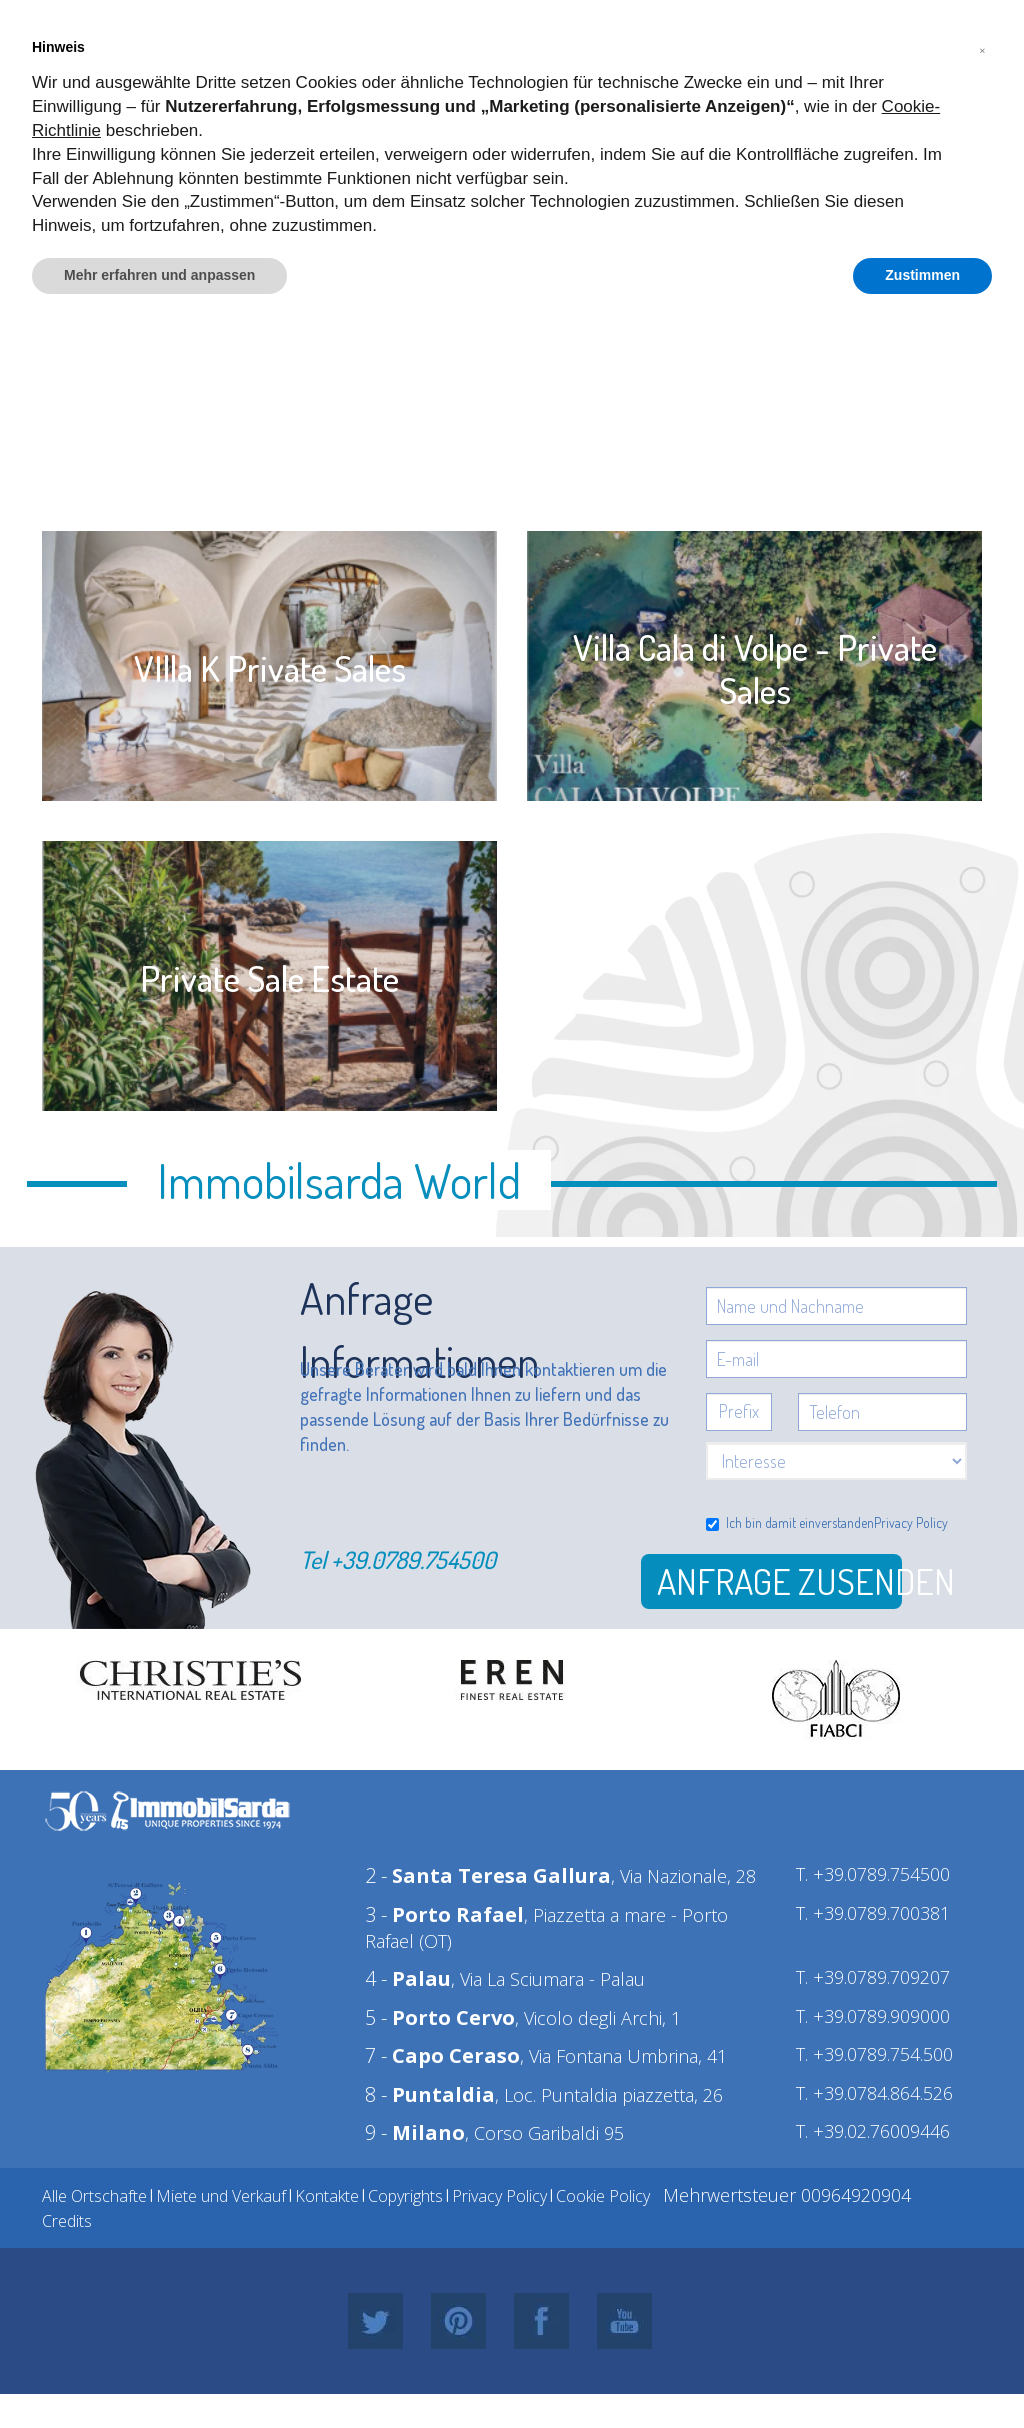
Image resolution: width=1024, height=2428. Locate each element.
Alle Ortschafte (94, 2196)
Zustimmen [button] (922, 275)
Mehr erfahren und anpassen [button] (159, 275)
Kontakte (327, 2196)
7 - (442, 2055)
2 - (488, 1875)
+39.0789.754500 (413, 1559)
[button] (982, 48)
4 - (408, 1978)
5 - (440, 2017)
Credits (67, 2221)
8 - (430, 2094)
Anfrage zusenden (779, 1581)
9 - (415, 2132)
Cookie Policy (603, 2196)
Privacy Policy (911, 1522)
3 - (444, 1914)
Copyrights (405, 2196)
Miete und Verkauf (221, 2196)
